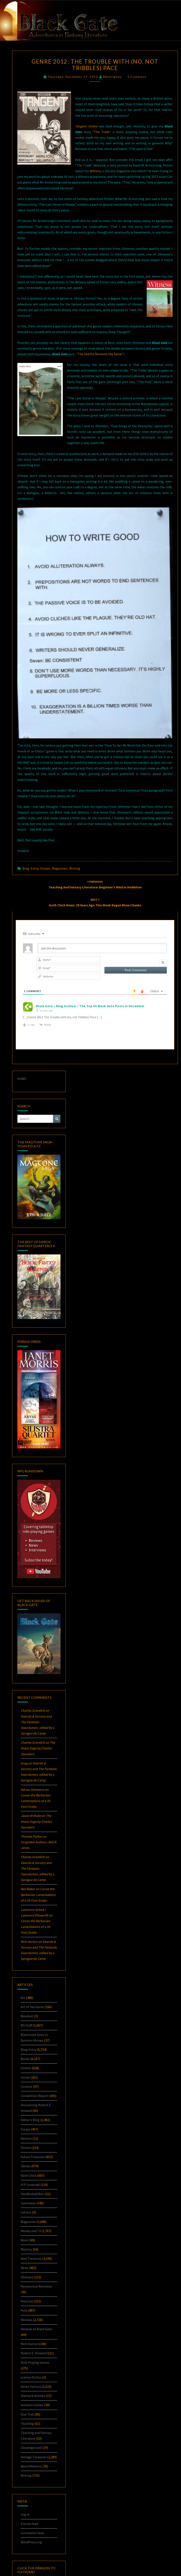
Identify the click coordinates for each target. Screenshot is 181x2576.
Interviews (28, 2203)
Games (26, 2166)
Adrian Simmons (32, 1789)
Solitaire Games (32, 2405)
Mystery (26, 2249)
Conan (25, 2077)
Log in (25, 2514)
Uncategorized (31, 2447)
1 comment (136, 76)
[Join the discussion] (102, 948)
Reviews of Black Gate (36, 2329)
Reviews (26, 2320)
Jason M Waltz (31, 1816)
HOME (21, 1079)
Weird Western (31, 2466)
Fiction (26, 2148)
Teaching (27, 2423)
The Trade (101, 132)
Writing (74, 868)
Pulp (24, 2310)
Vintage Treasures (33, 2457)
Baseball (27, 2016)
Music (25, 2240)
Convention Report (34, 2096)
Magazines (59, 868)
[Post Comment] (135, 970)
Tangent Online (86, 126)
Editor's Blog (30, 2120)
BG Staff (26, 2025)
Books (25, 2059)
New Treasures (31, 2258)
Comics (26, 2068)
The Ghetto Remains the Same (100, 354)
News (24, 2268)
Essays (45, 868)
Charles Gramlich (33, 1857)
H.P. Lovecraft (30, 2185)
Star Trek (27, 2414)
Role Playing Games (35, 2362)
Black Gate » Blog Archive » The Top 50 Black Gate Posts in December (90, 1006)
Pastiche (27, 2301)
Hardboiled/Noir (32, 2194)
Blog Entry (30, 868)
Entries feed (29, 2524)
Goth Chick (28, 2175)
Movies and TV (31, 2231)
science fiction (31, 2377)
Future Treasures (33, 2157)
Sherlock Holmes (33, 2396)
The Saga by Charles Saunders (38, 1748)
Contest (26, 2086)
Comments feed (32, 2533)
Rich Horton (29, 2344)
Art (23, 1998)
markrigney (112, 76)
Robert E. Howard (33, 2353)
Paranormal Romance (36, 2286)
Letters (26, 2212)
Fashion (26, 2138)
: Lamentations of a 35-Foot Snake (36, 1801)
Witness (95, 171)
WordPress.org (31, 2542)
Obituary (27, 2277)
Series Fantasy (31, 2386)
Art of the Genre (32, 2007)
